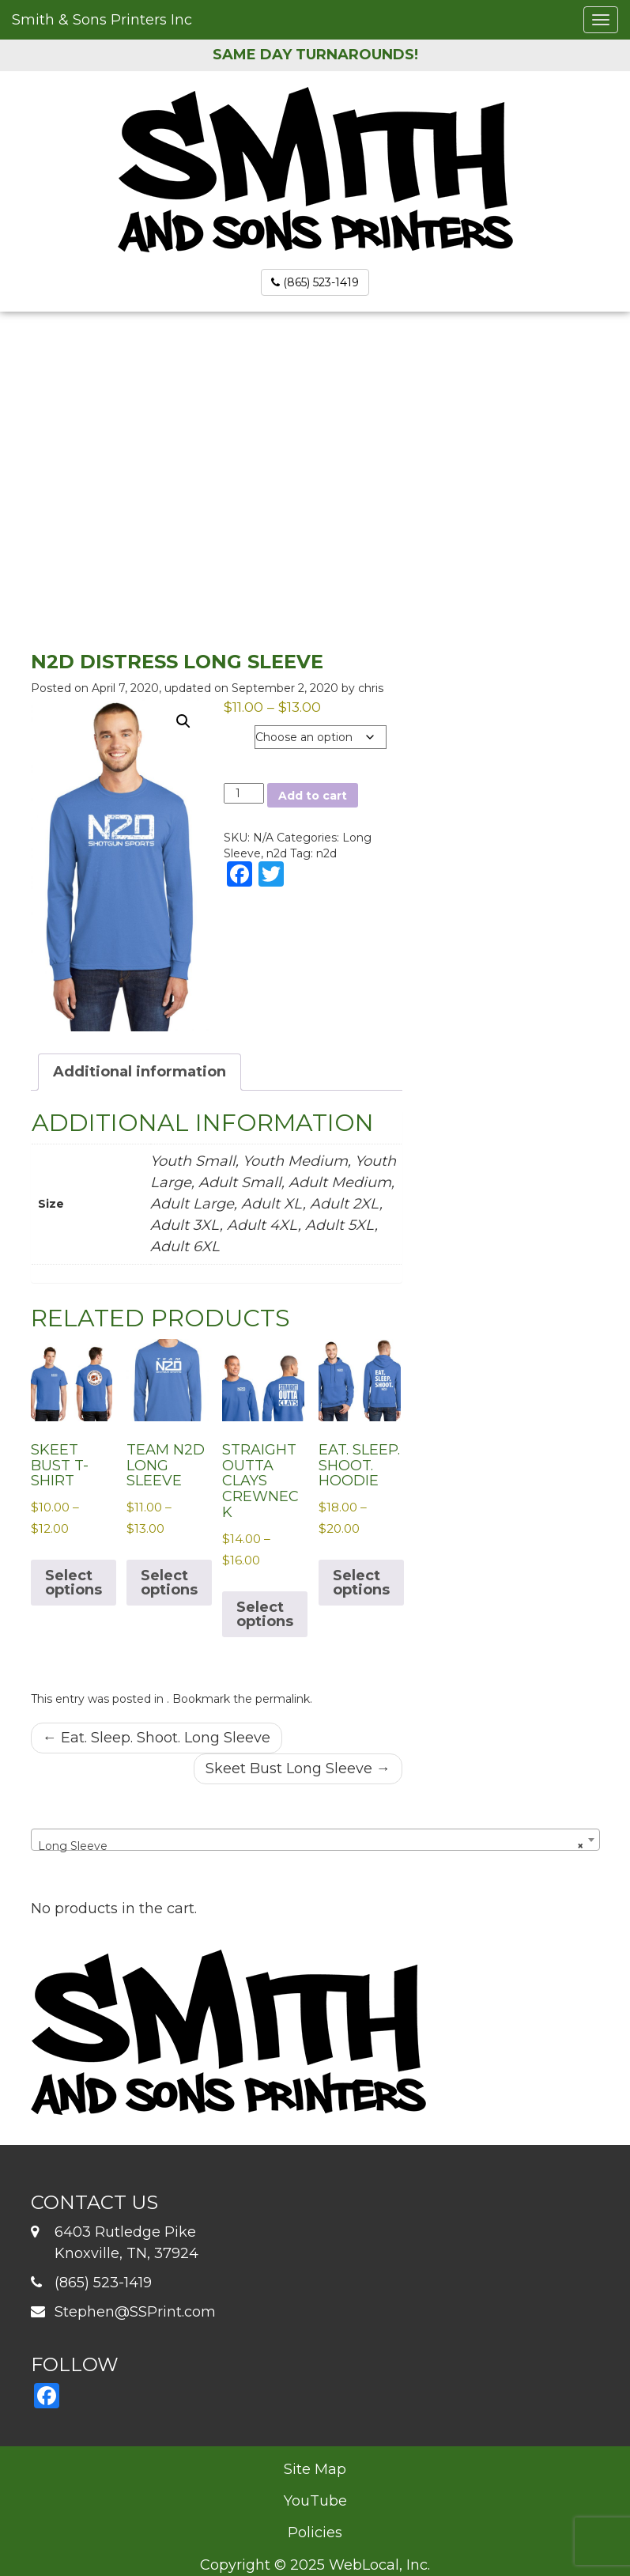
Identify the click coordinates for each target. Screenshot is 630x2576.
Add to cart (312, 796)
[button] (183, 721)
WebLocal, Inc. (379, 2565)
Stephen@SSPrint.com (135, 2312)
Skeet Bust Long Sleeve (298, 1768)
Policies (315, 2532)
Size (238, 733)
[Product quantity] (244, 793)
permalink (282, 1699)
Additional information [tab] (139, 1071)
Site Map (315, 2469)
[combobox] (315, 1840)
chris (370, 688)
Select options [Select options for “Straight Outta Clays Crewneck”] (264, 1614)
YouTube (315, 2501)
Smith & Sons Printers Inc (102, 19)
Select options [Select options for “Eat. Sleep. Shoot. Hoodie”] (361, 1582)
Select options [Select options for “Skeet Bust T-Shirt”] (73, 1582)
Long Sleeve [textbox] (310, 1846)
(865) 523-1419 (315, 282)
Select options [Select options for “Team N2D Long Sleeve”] (169, 1582)
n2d (276, 853)
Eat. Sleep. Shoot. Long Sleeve (156, 1737)
